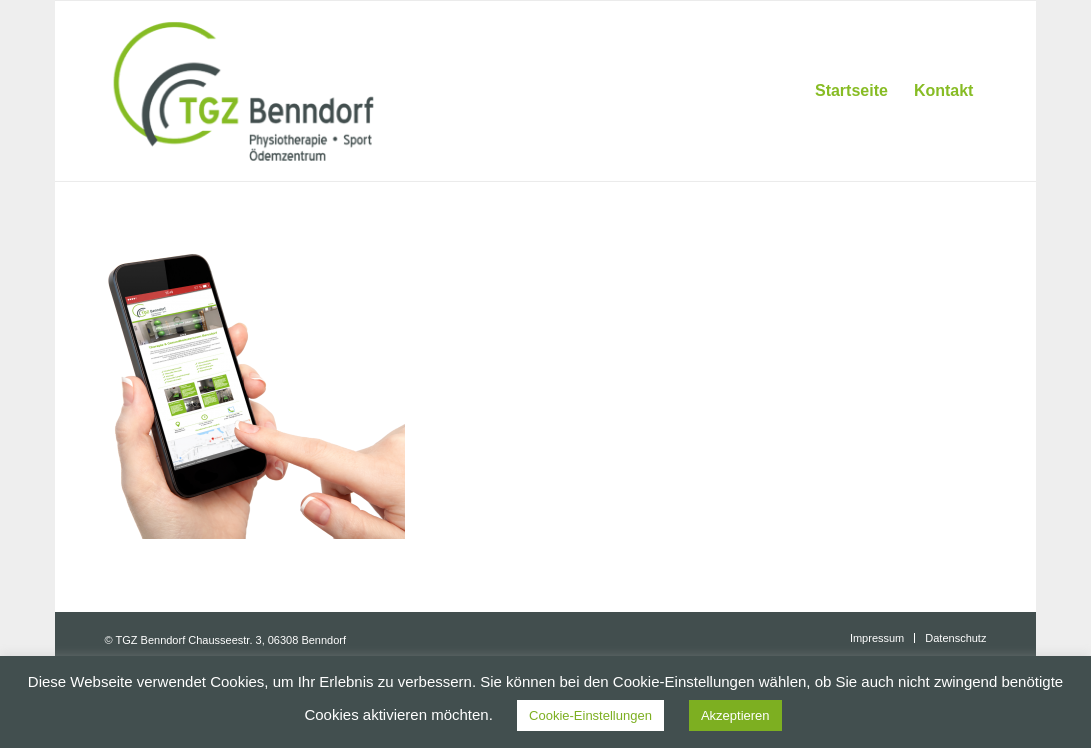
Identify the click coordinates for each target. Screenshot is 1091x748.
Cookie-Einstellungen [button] (590, 715)
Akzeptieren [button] (735, 715)
